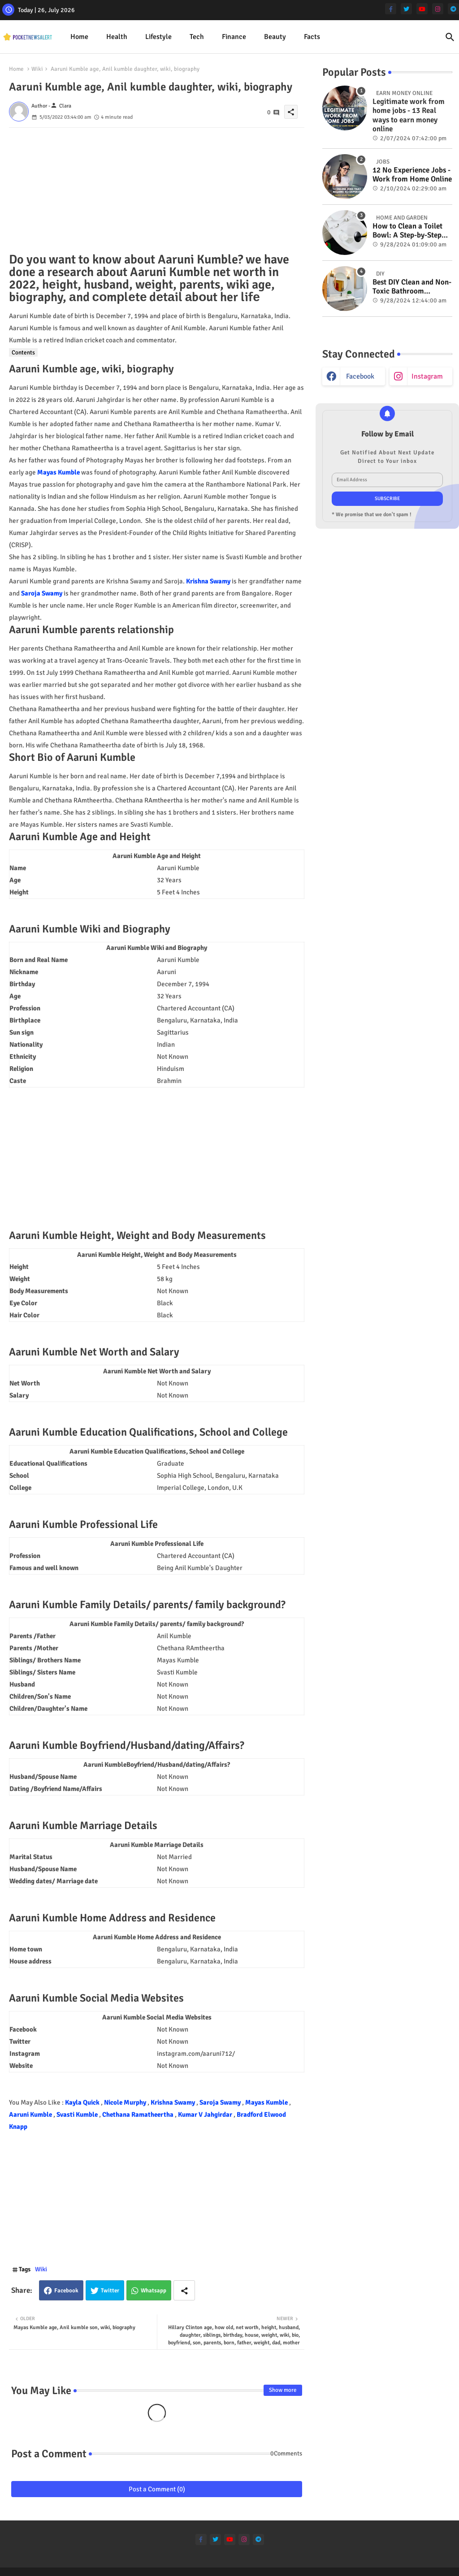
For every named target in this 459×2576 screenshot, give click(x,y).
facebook (360, 376)
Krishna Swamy (208, 581)
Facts (312, 36)
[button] (450, 37)
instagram (427, 376)
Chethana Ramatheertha (138, 2114)
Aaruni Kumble (31, 2114)
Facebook (66, 2290)
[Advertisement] (156, 190)
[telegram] (453, 8)
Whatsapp (153, 2290)
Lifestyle (158, 36)
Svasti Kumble (77, 2114)
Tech (197, 36)
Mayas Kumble (58, 472)
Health (116, 36)
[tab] (79, 37)
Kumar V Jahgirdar (206, 2114)
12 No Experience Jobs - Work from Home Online (412, 175)
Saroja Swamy (41, 593)
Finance (234, 36)
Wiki (37, 69)
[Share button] (184, 2290)
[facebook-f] (390, 8)
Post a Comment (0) (157, 2489)
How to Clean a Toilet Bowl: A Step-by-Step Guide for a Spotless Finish (407, 231)
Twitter (110, 2290)
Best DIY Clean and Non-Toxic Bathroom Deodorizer (411, 287)
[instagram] (437, 8)
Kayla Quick (83, 2102)
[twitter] (406, 8)
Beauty (275, 36)
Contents (23, 352)
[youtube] (422, 8)
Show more (283, 2390)
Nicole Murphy (125, 2102)
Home (79, 36)
